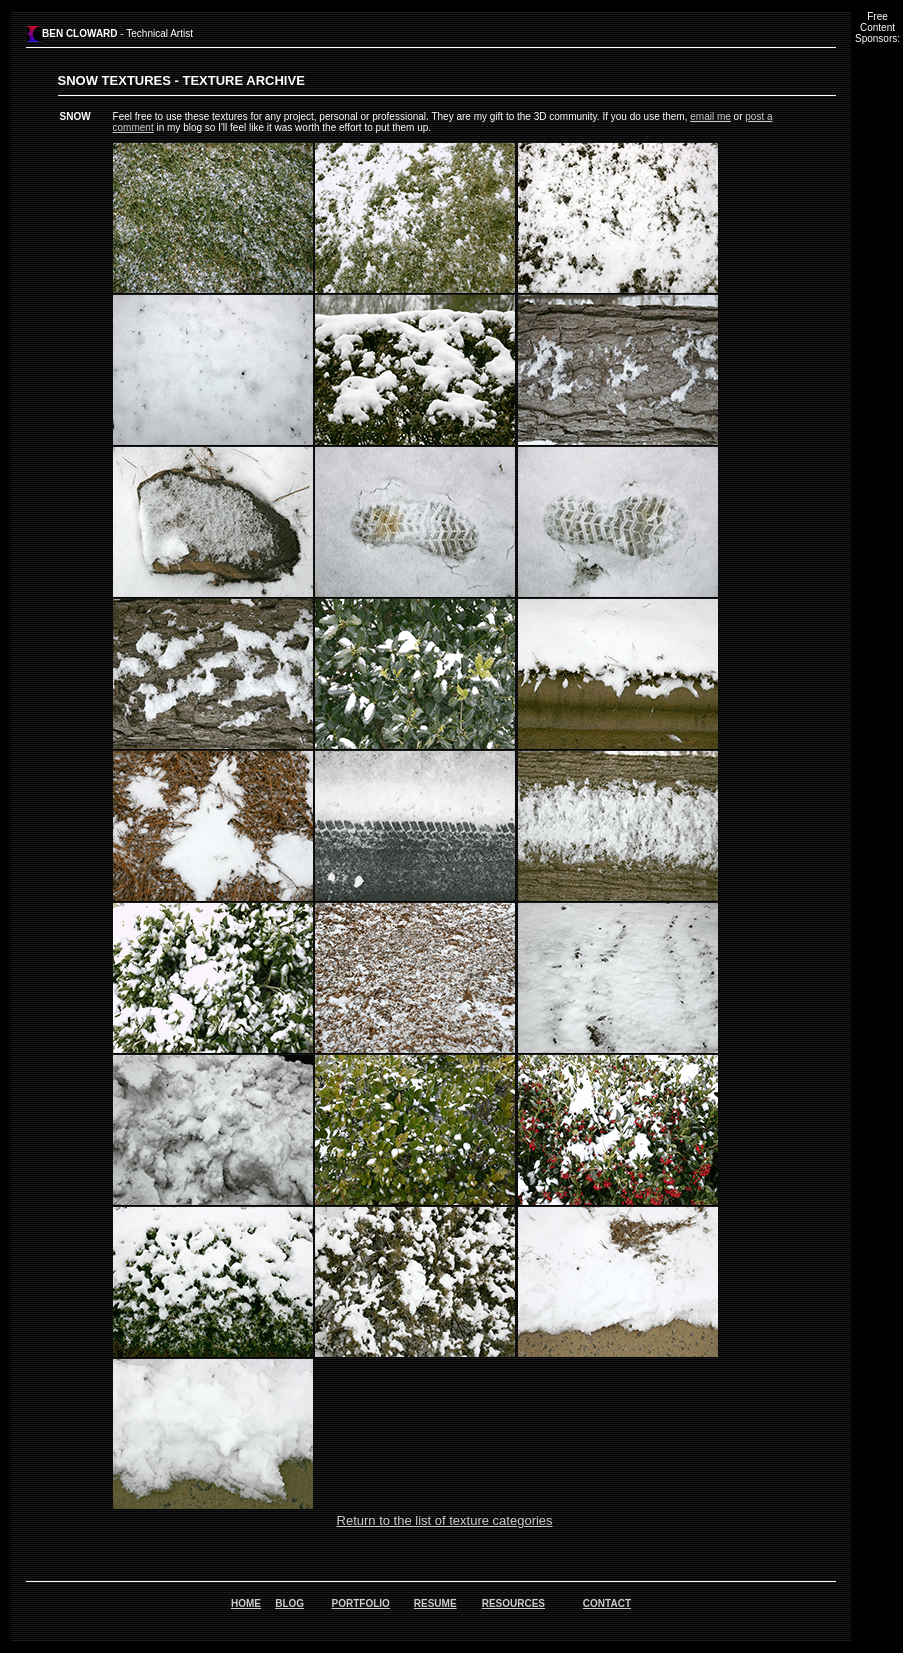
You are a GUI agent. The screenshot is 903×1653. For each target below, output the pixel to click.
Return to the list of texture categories (445, 1520)
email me (710, 116)
